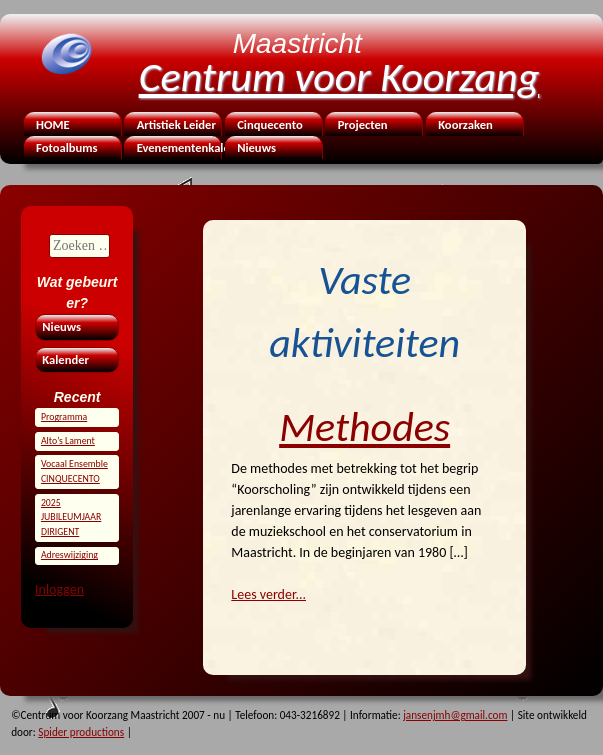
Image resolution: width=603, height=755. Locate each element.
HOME (53, 124)
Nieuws (256, 147)
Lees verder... (268, 594)
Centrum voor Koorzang (339, 76)
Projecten (363, 124)
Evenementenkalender (178, 147)
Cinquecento (270, 124)
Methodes (364, 426)
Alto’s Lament (68, 441)
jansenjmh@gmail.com (455, 715)
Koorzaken (465, 124)
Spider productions (81, 732)
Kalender (65, 359)
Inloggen (59, 589)
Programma (64, 417)
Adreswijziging (69, 555)
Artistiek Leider (176, 124)
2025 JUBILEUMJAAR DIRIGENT (71, 517)
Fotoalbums (67, 147)
